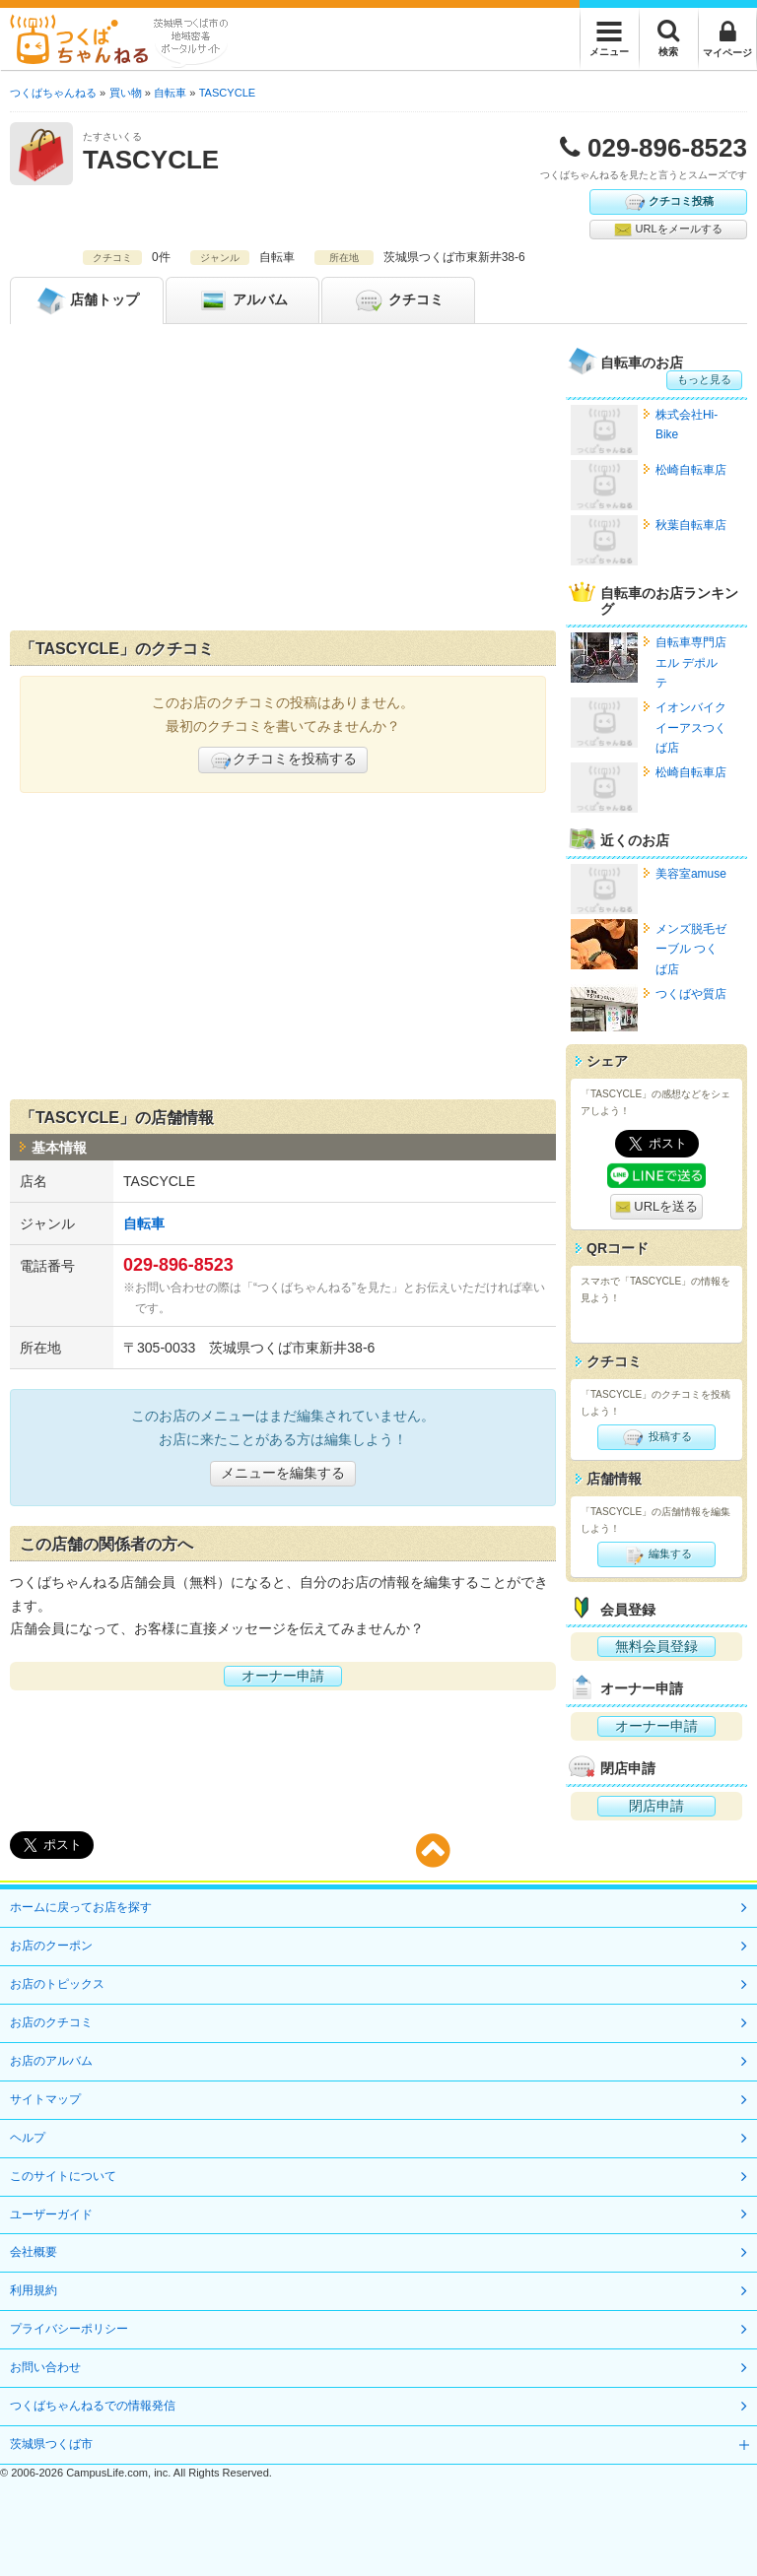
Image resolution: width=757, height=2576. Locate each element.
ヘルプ (27, 2138)
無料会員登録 (656, 1646)
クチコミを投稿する (283, 760)
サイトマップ (45, 2099)
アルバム (242, 300)
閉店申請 (656, 1806)
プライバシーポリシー (69, 2329)
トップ (86, 300)
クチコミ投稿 (668, 202)
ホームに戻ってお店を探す (81, 1907)
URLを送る (657, 1207)
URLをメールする (668, 229)
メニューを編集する (283, 1473)
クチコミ (398, 300)
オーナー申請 (282, 1676)
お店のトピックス (57, 1984)
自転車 (144, 1223)
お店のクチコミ (51, 2022)
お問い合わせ (45, 2367)
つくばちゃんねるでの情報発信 (92, 2405)
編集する (656, 1554)
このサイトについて (63, 2176)
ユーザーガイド (51, 2214)
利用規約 (33, 2290)
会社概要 (33, 2252)
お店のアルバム (51, 2061)
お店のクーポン (51, 1945)
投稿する (656, 1437)
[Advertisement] (283, 482)
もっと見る (704, 379)
